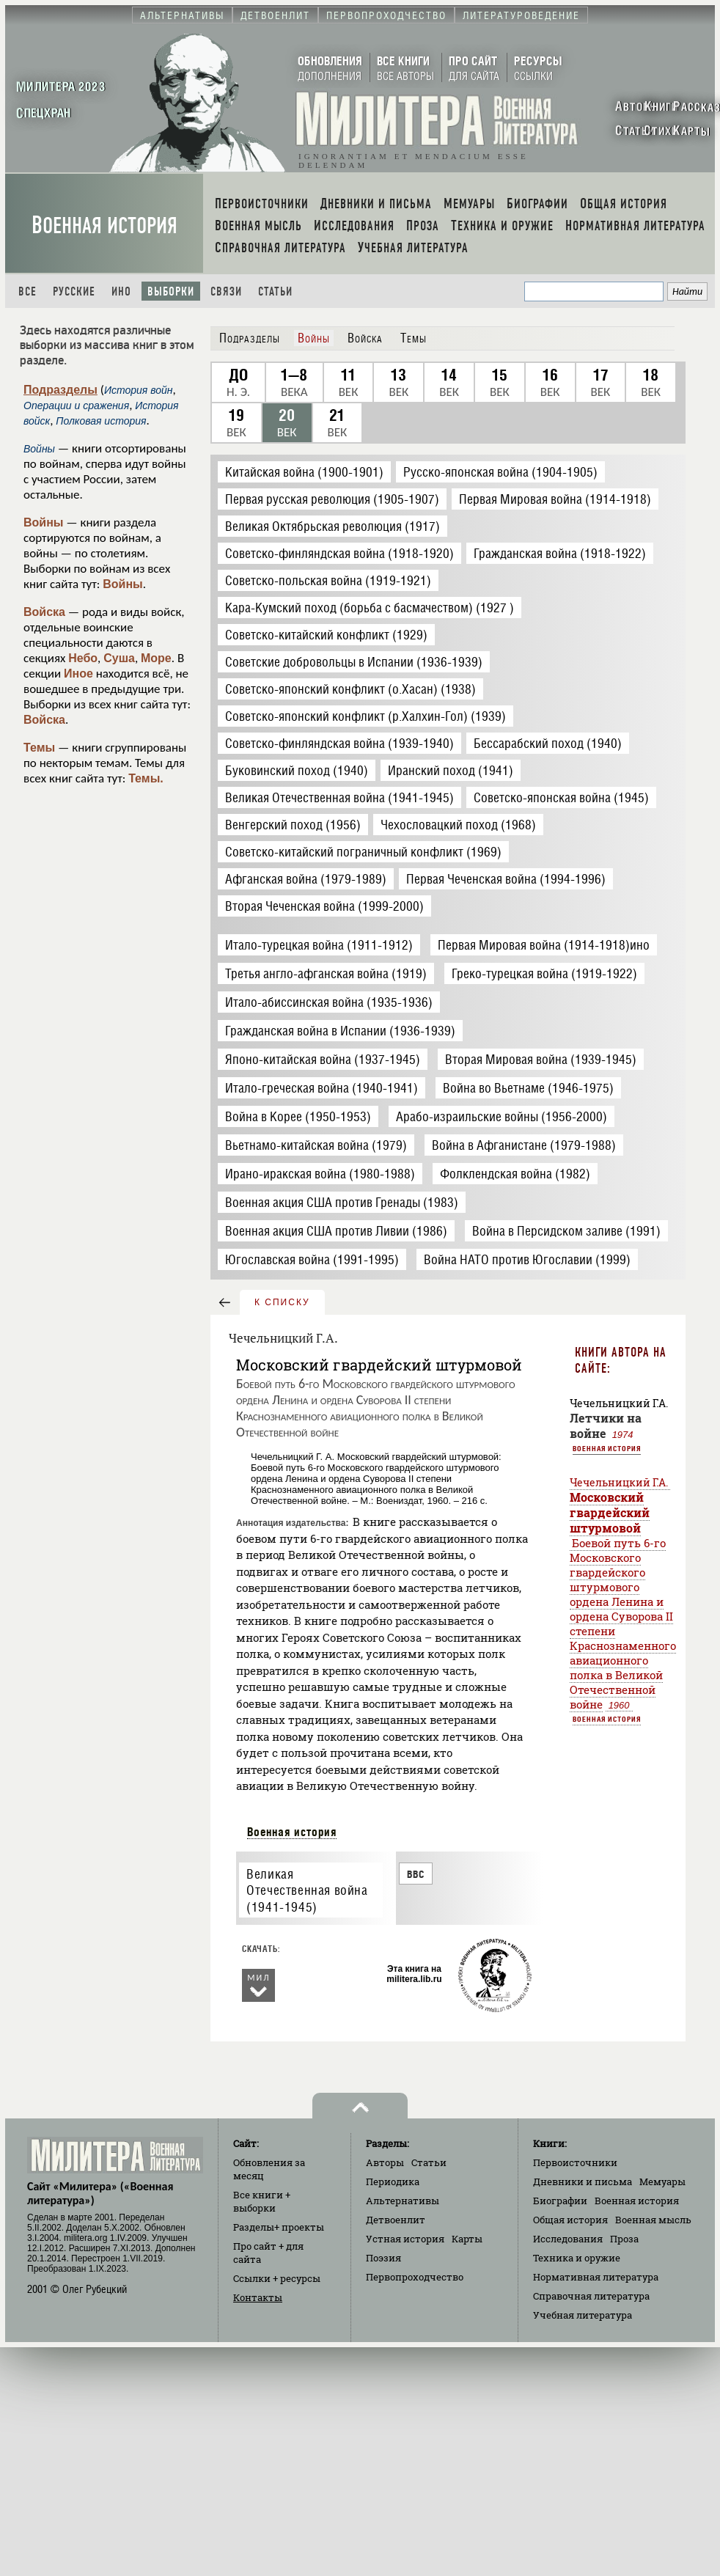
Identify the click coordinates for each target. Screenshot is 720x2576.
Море (156, 658)
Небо (83, 658)
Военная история (104, 225)
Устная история (405, 2238)
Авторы (385, 2162)
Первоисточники (575, 2162)
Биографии (560, 2200)
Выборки (170, 291)
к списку (282, 1302)
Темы (39, 747)
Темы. (146, 778)
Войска (44, 612)
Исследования (568, 2238)
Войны (43, 522)
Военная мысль (653, 2219)
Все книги (261, 2201)
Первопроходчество (414, 2276)
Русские (74, 291)
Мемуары (662, 2181)
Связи (226, 291)
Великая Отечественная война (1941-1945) (306, 1890)
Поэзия (383, 2257)
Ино (121, 291)
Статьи (275, 291)
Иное (78, 673)
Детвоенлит (395, 2219)
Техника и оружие (576, 2257)
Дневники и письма (582, 2181)
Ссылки (276, 2278)
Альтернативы (402, 2200)
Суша (119, 658)
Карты (467, 2238)
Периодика (392, 2181)
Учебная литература (582, 2315)
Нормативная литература (595, 2276)
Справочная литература (591, 2295)
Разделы (278, 2227)
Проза (624, 2238)
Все (27, 291)
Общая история (570, 2219)
